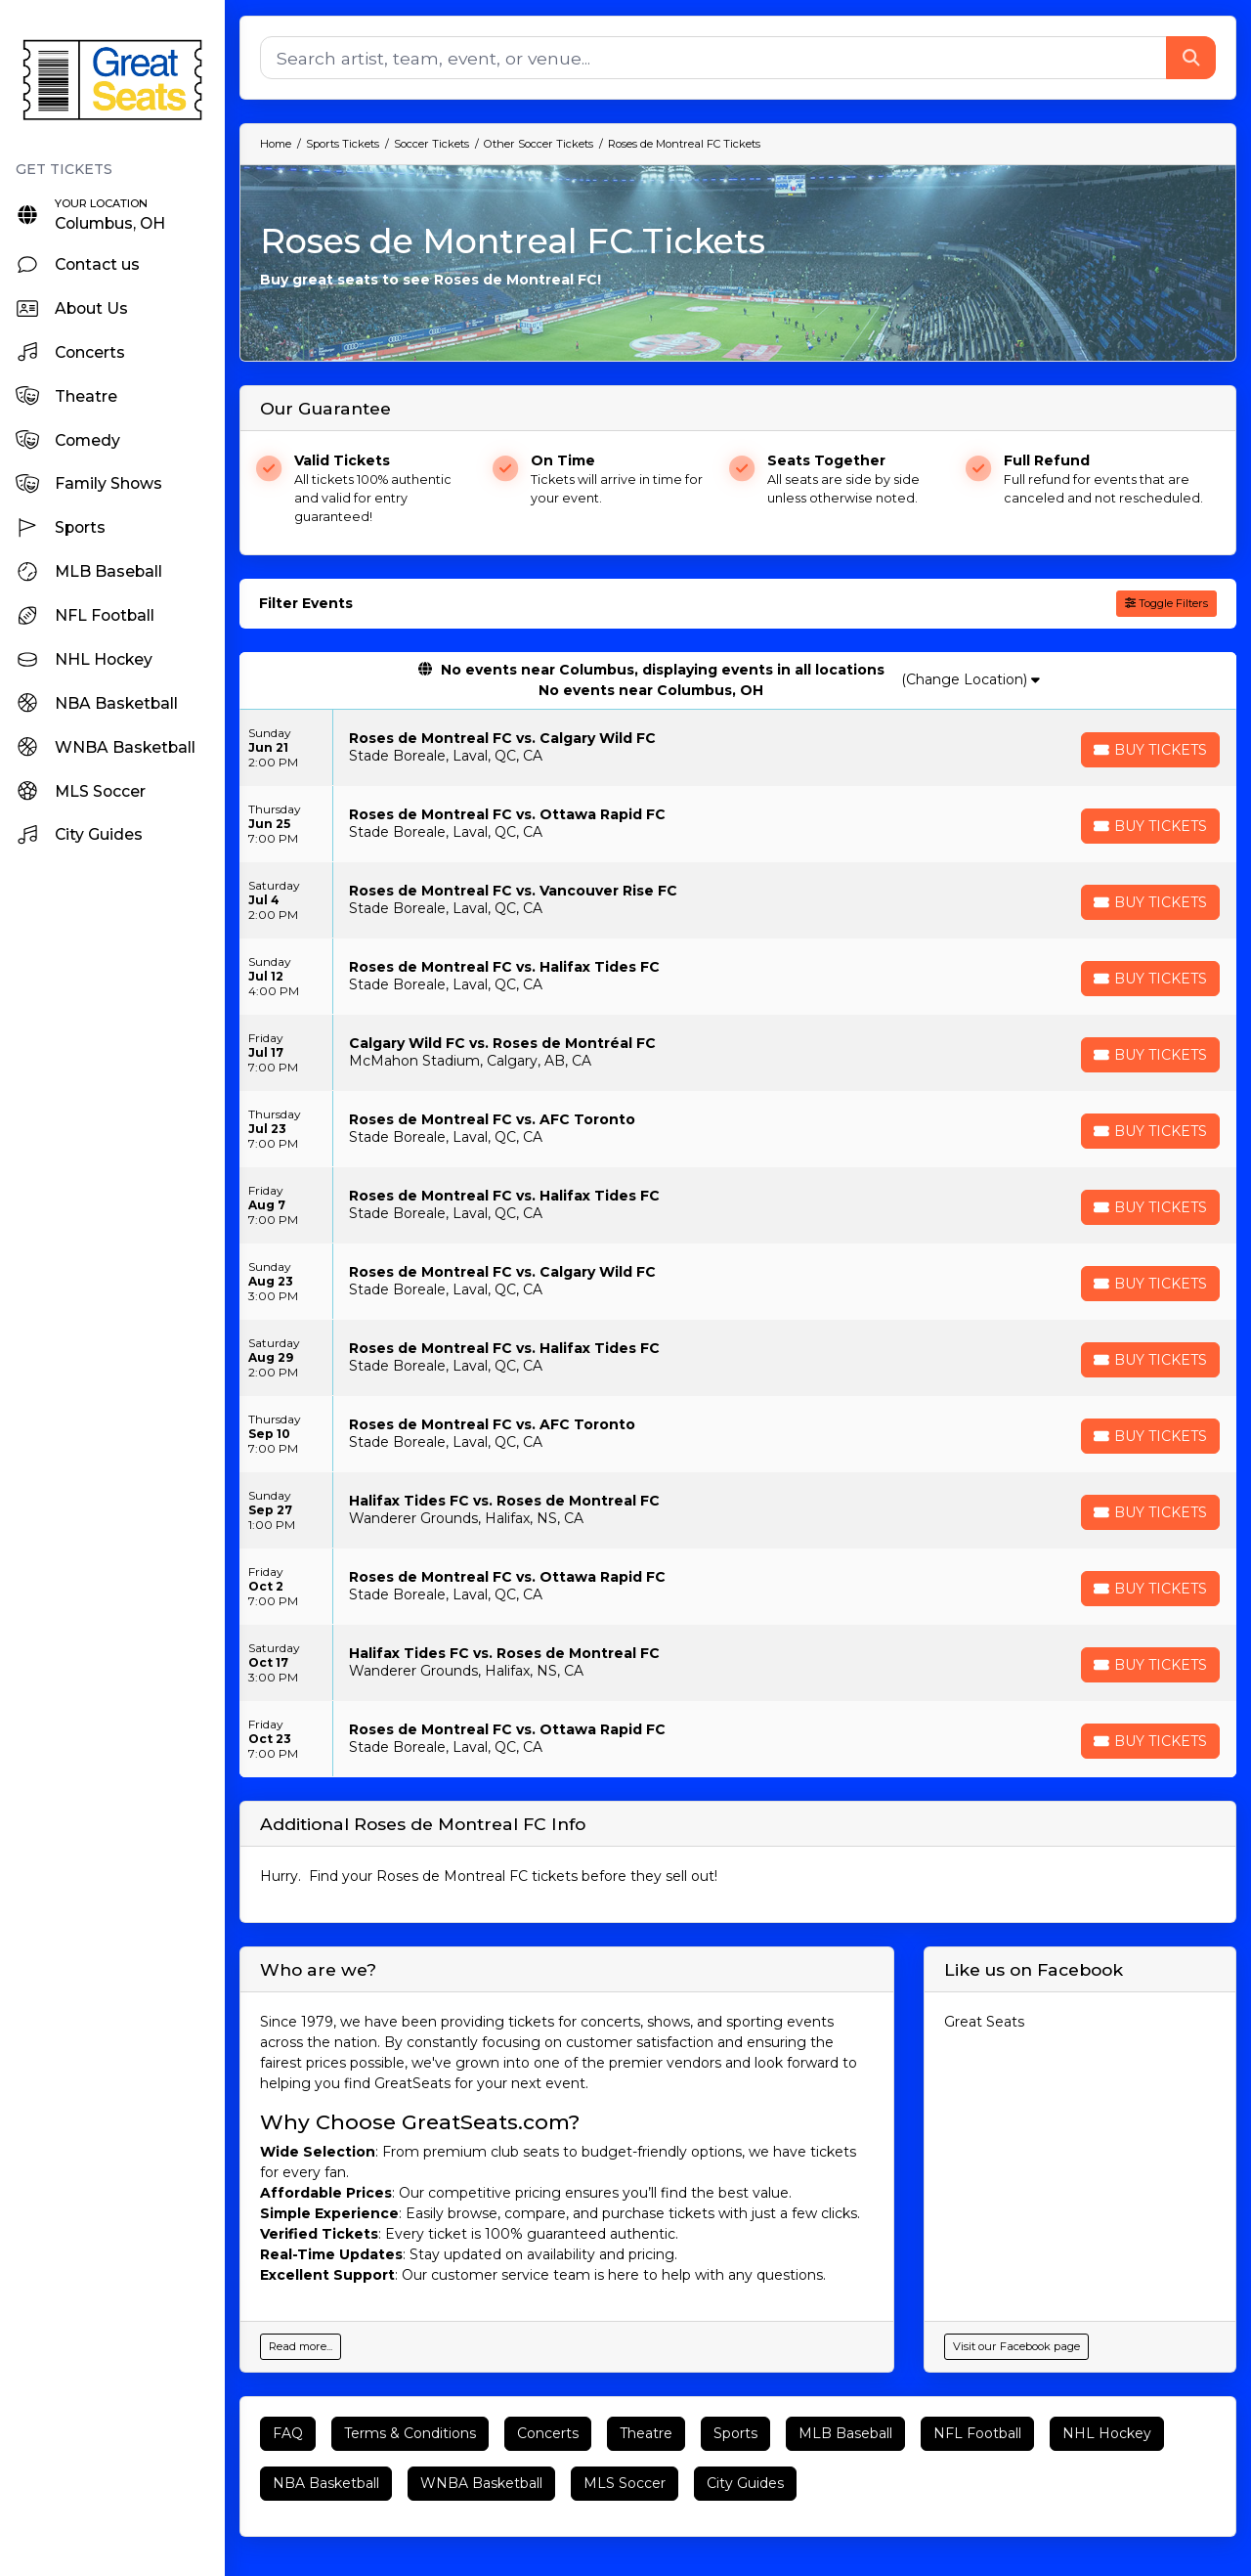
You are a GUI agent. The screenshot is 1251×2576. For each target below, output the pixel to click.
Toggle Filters (1166, 603)
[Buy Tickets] (1150, 749)
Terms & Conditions (410, 2433)
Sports (735, 2433)
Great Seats (984, 2021)
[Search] (713, 57)
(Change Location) (970, 679)
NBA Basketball (326, 2483)
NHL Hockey (1106, 2433)
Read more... (300, 2346)
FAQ (288, 2433)
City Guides (745, 2483)
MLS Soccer (624, 2483)
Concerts (548, 2433)
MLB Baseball (845, 2433)
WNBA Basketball (481, 2483)
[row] (737, 748)
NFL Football (977, 2433)
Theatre (646, 2433)
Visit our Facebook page (1016, 2346)
